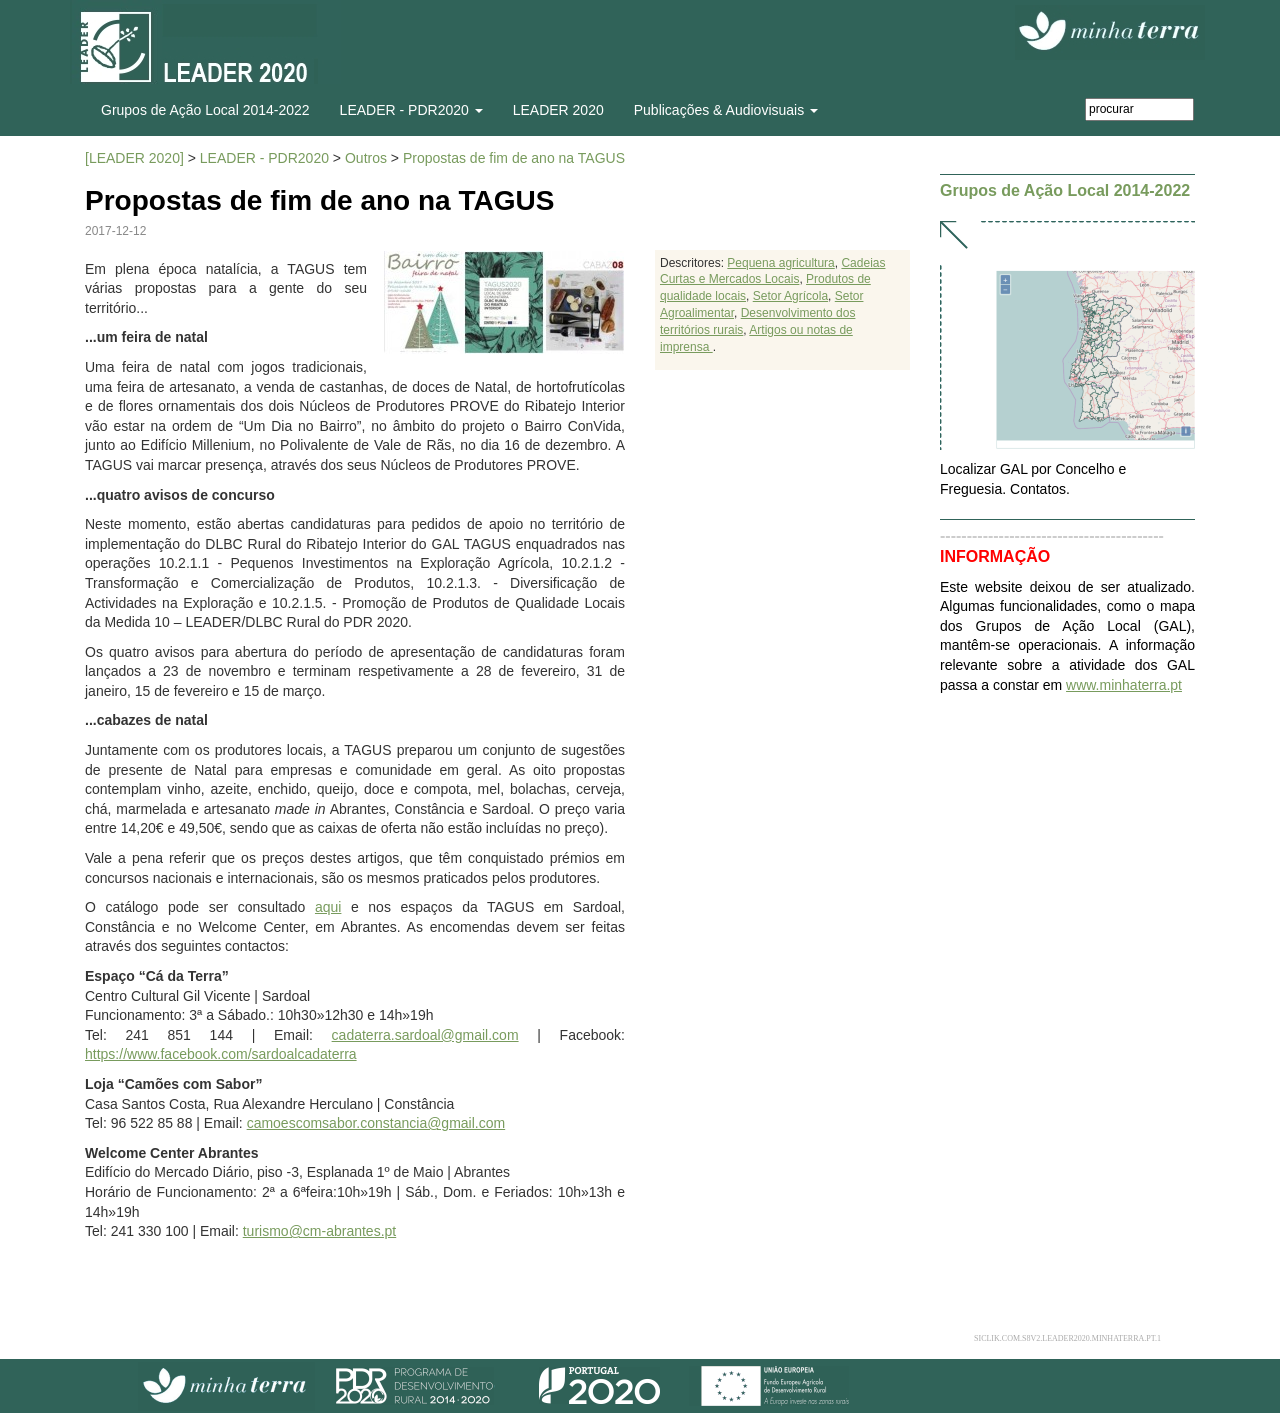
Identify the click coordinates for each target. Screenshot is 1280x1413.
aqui (328, 907)
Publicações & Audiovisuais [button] (726, 110)
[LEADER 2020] (134, 158)
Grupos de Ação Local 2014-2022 (205, 110)
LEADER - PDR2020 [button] (411, 110)
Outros (366, 158)
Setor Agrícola (790, 296)
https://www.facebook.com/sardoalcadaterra (221, 1054)
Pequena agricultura (780, 263)
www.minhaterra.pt (1124, 685)
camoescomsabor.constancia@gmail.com (376, 1123)
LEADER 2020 (558, 110)
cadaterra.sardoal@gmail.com (425, 1035)
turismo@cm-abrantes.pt (319, 1231)
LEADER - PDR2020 (264, 158)
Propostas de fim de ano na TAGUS (514, 158)
